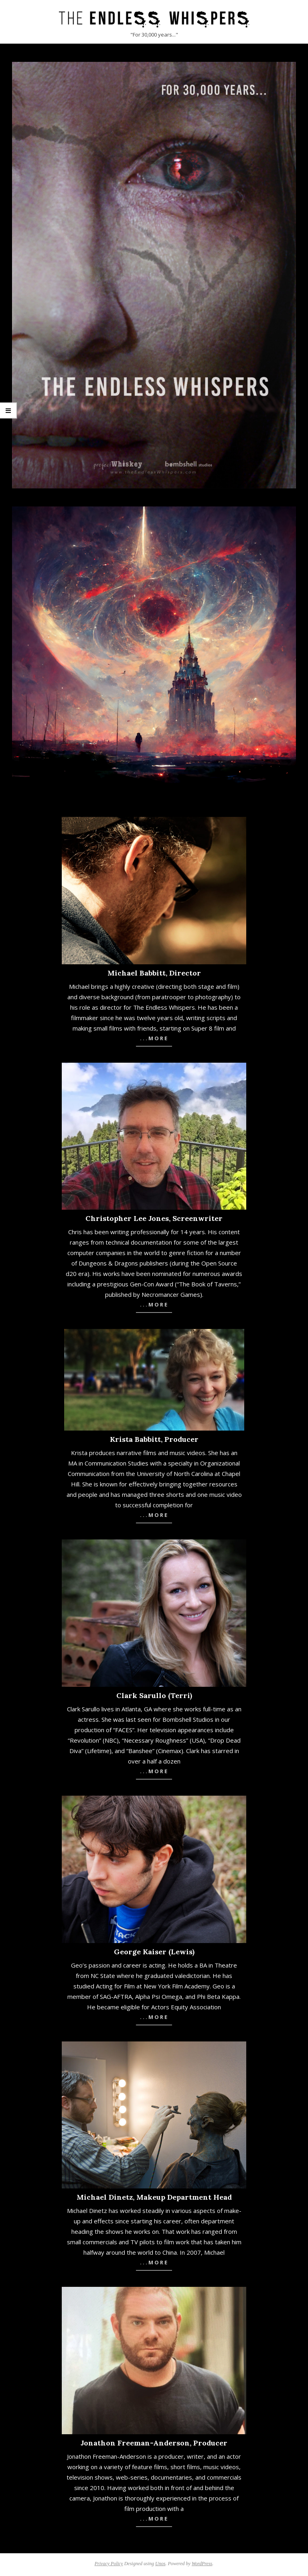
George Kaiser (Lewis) (154, 1951)
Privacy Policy (109, 2563)
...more (154, 1038)
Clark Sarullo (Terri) (154, 1695)
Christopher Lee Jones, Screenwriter (154, 1218)
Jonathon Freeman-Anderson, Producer (154, 2442)
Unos (160, 2563)
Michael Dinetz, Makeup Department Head (154, 2197)
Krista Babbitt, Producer (154, 1439)
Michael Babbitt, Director (154, 973)
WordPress (202, 2563)
